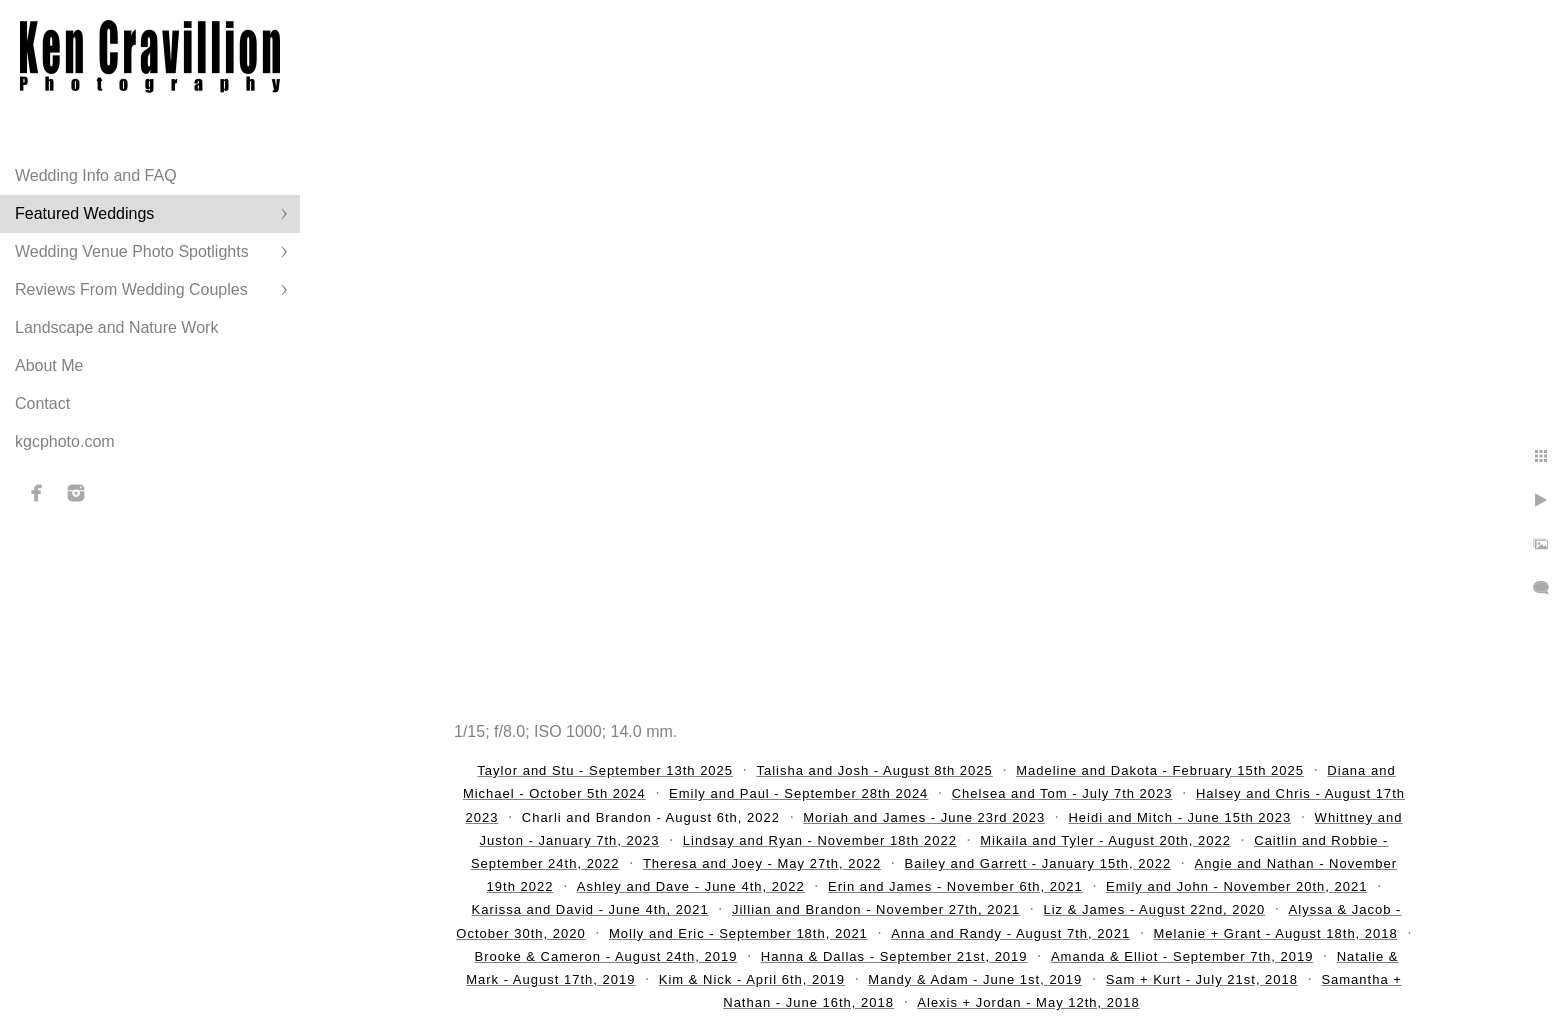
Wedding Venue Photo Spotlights (132, 251)
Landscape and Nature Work (116, 327)
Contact (42, 403)
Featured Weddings (84, 213)
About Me (49, 365)
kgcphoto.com (65, 441)
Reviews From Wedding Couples (131, 289)
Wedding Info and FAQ (96, 175)
